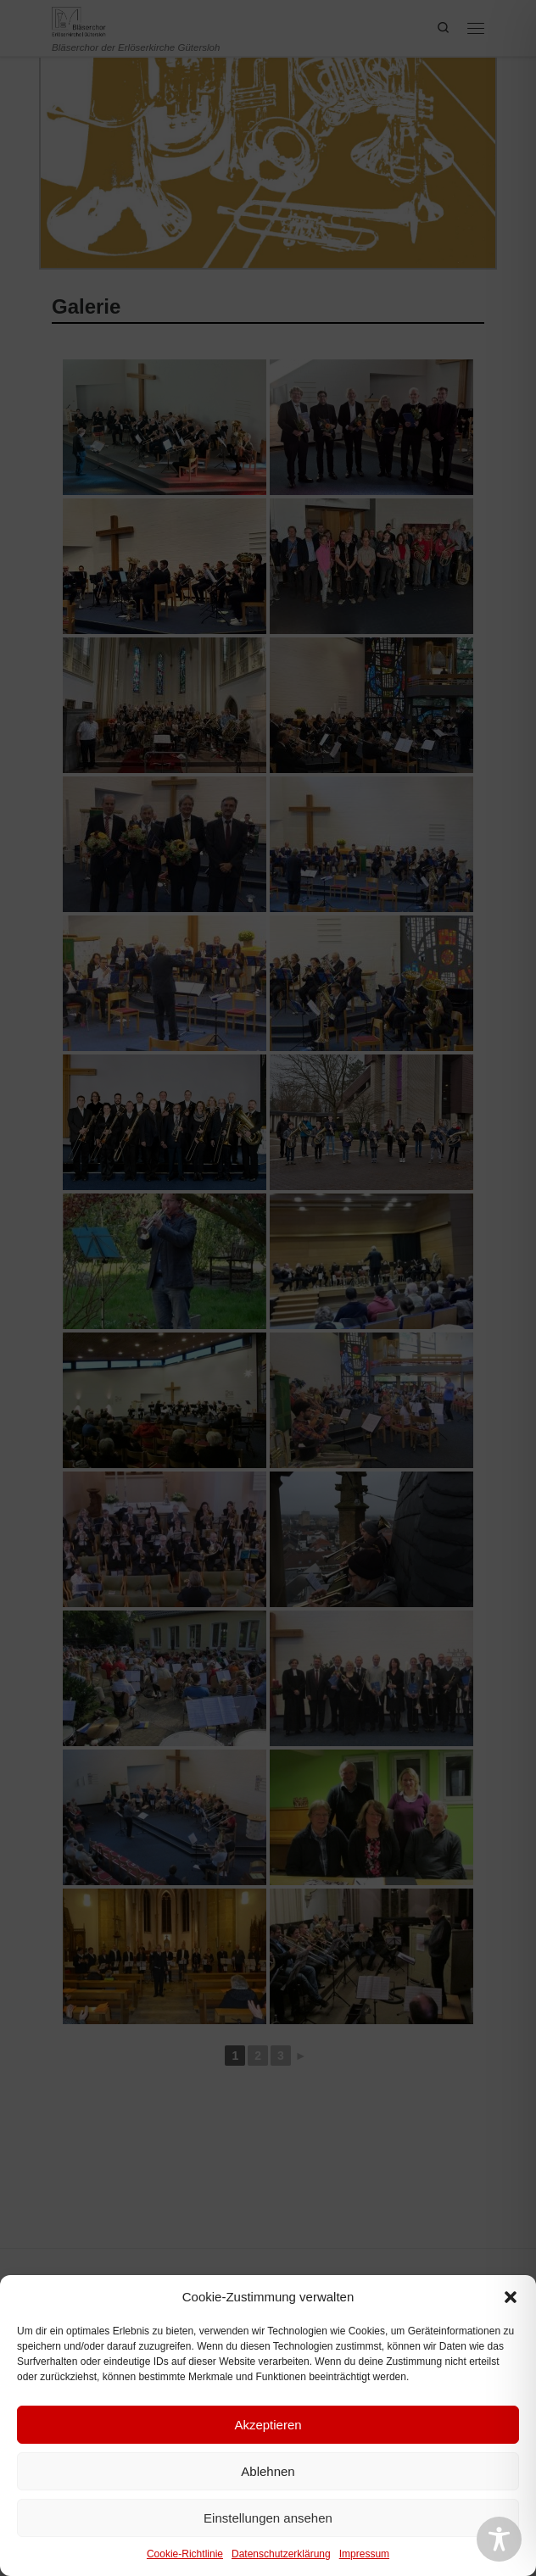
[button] (510, 2297)
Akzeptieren (267, 2424)
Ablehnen (267, 2471)
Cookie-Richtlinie (185, 2554)
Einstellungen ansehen (268, 2518)
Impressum (364, 2554)
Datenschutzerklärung (281, 2554)
